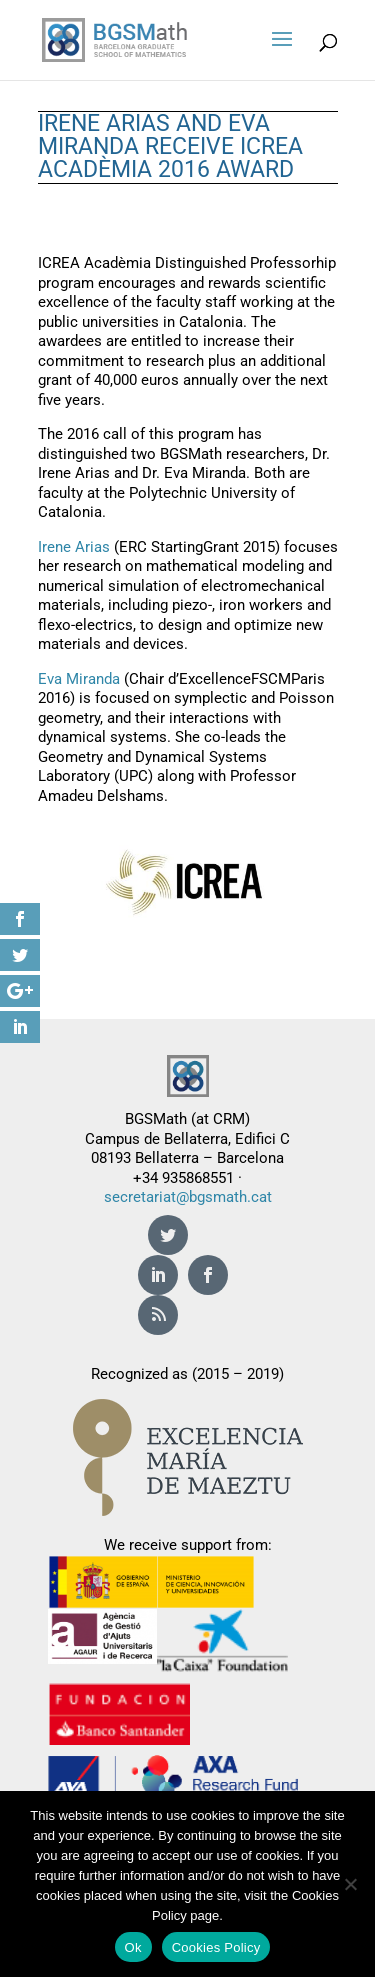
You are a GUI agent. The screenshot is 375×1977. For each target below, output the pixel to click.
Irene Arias (74, 547)
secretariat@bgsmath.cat (188, 1197)
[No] (350, 1884)
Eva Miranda (79, 679)
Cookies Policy (216, 1947)
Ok (133, 1947)
